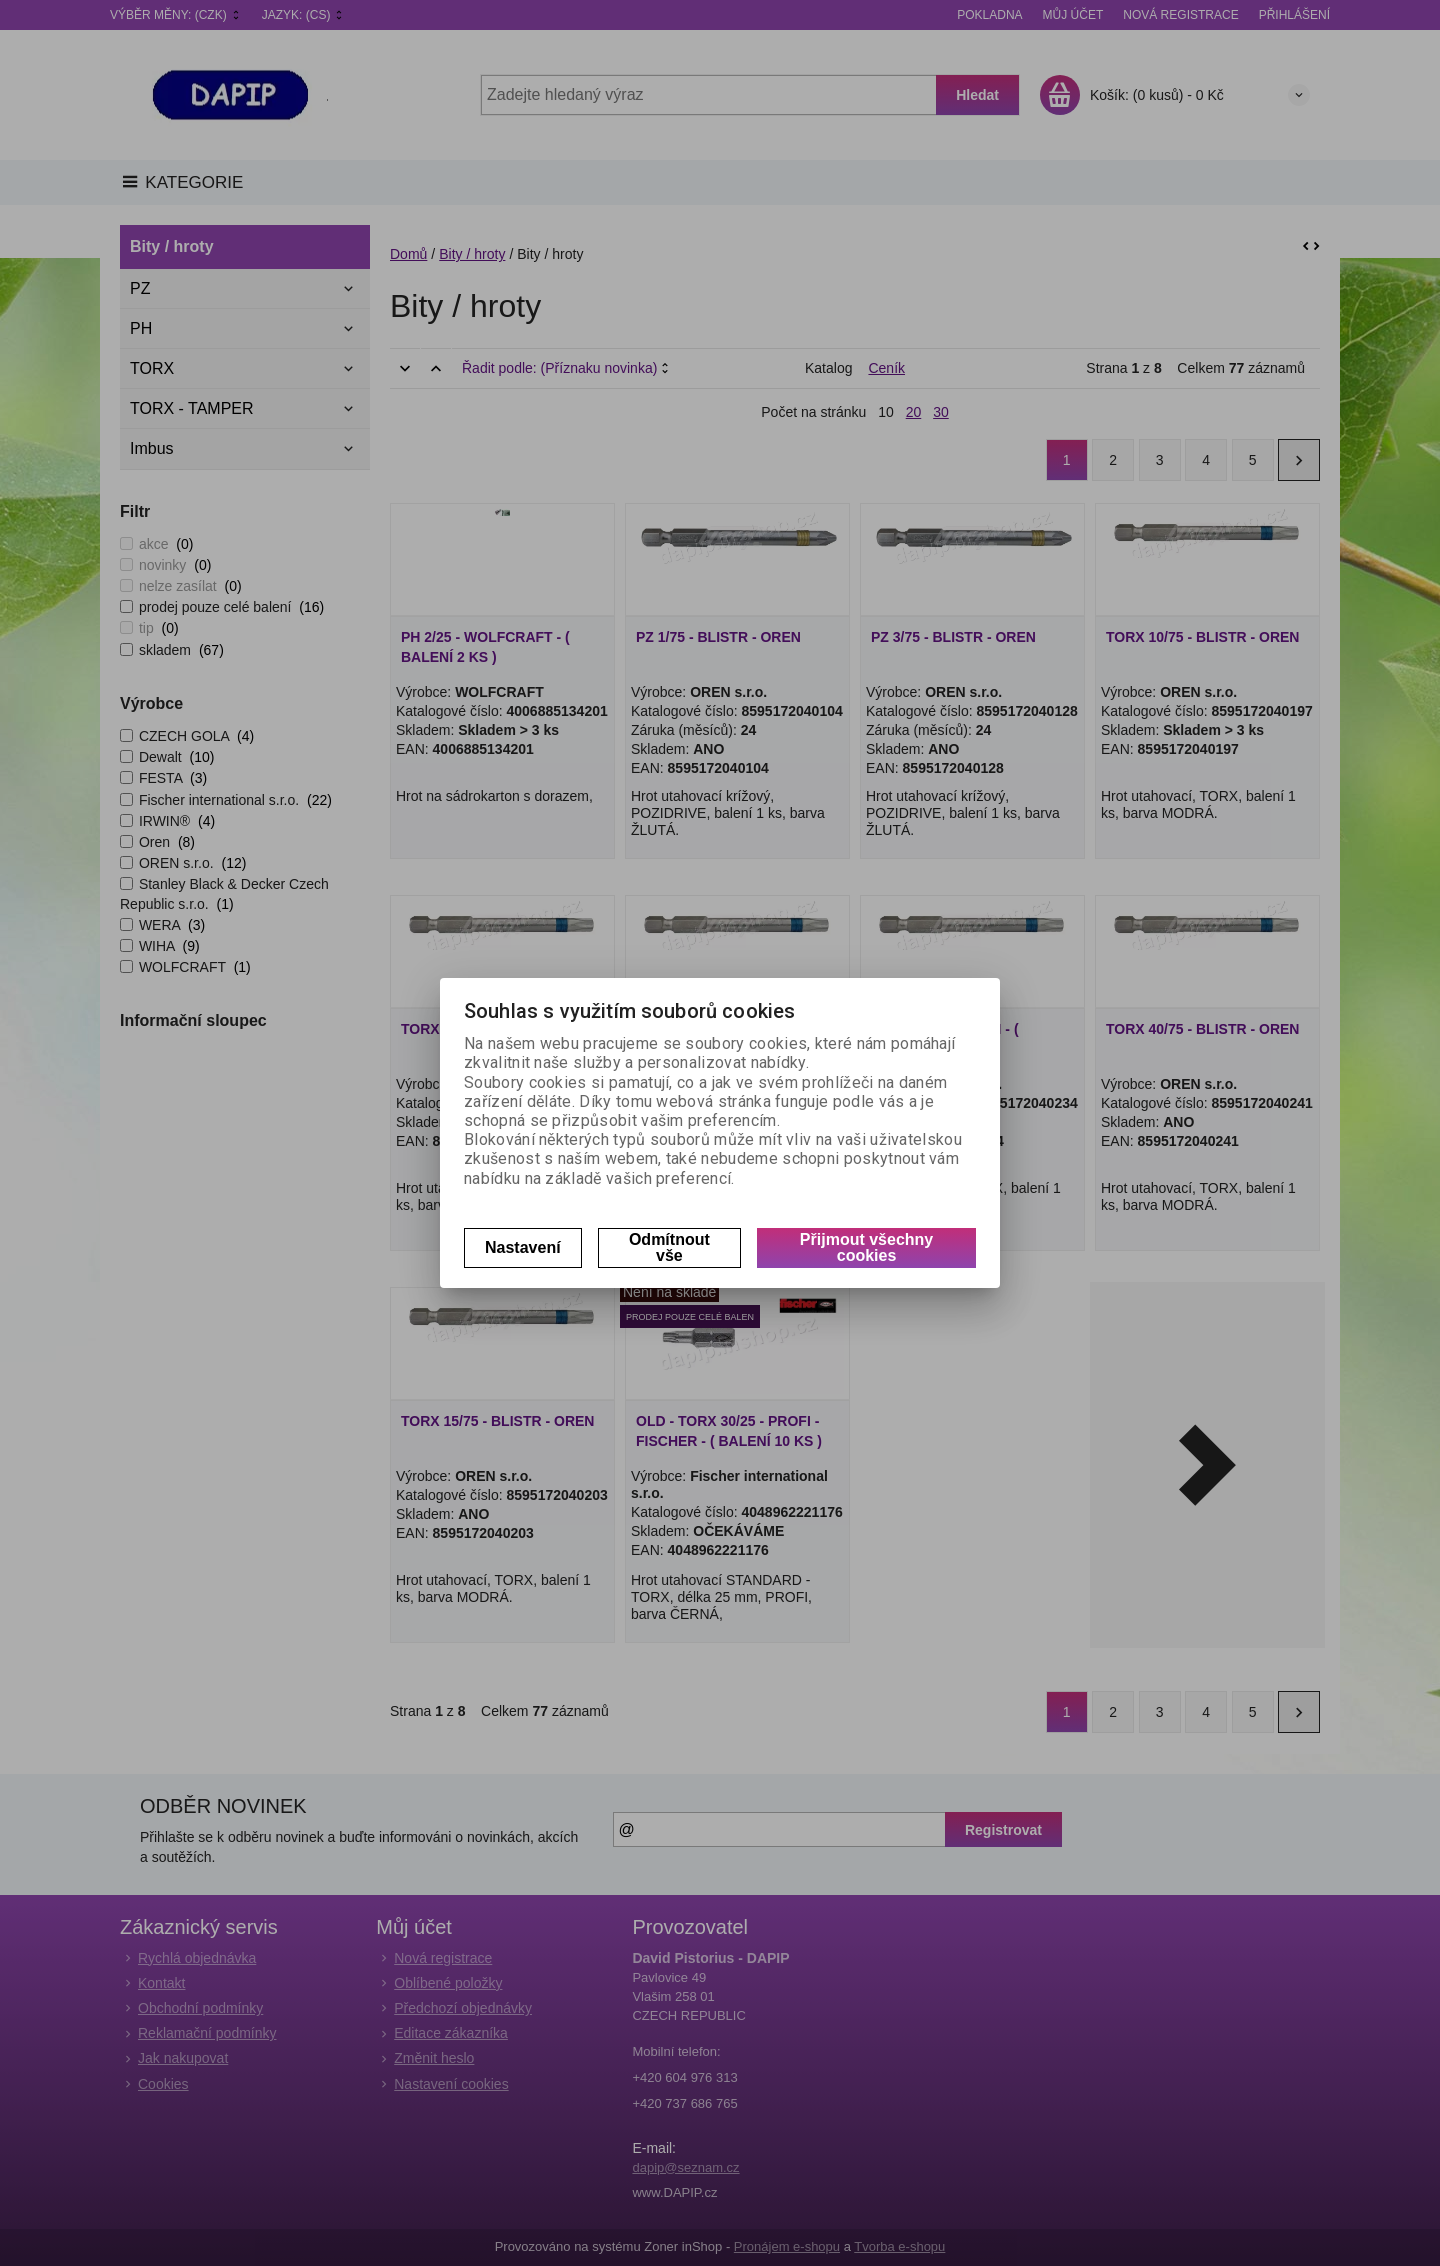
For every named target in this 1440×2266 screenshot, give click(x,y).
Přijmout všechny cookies (866, 1247)
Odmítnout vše (669, 1247)
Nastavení (523, 1247)
